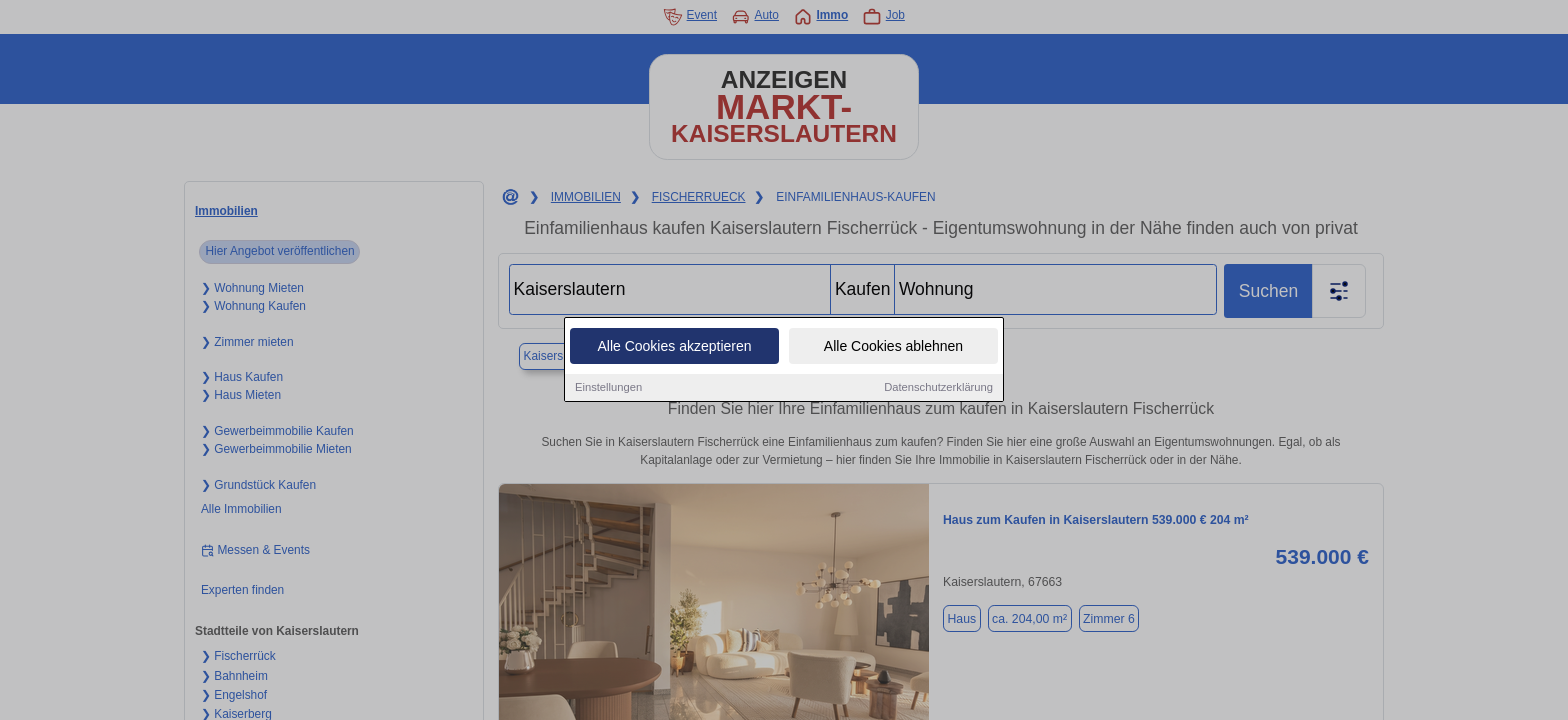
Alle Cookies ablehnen (893, 349)
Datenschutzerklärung (938, 390)
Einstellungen (608, 390)
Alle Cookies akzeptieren (674, 349)
